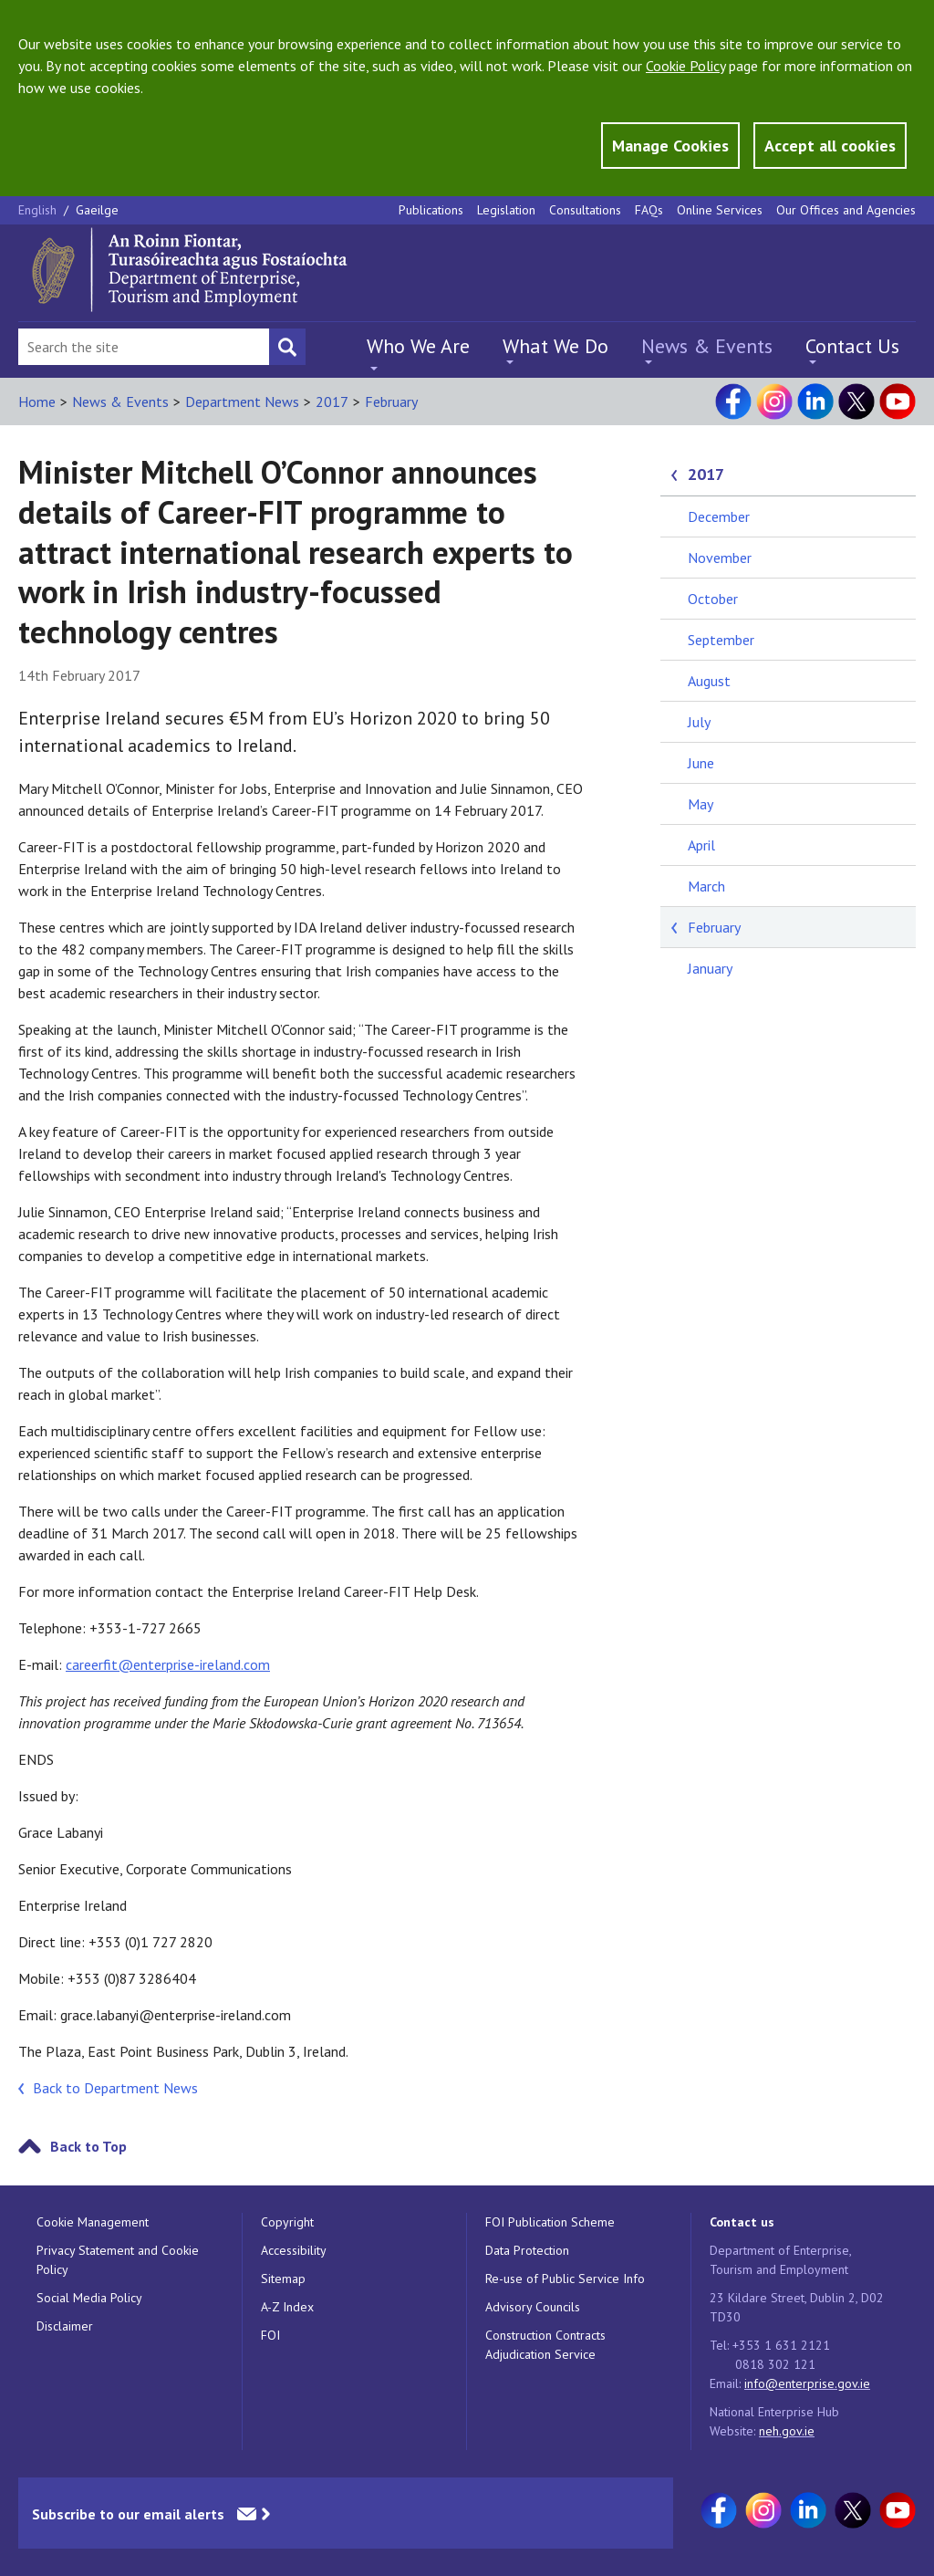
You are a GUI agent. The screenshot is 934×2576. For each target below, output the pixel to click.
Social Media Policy (89, 2297)
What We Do (555, 346)
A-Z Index (287, 2307)
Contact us (742, 2222)
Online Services (720, 210)
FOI (270, 2335)
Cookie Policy (685, 66)
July (699, 722)
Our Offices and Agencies (846, 210)
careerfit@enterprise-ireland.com (168, 1664)
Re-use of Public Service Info (565, 2278)
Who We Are (418, 346)
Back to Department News (115, 2088)
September (721, 640)
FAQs (649, 210)
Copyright (287, 2222)
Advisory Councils (532, 2307)
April (701, 845)
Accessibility (294, 2250)
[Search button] (287, 347)
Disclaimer (64, 2326)
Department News (242, 401)
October (713, 598)
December (719, 516)
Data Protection (527, 2250)
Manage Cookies (670, 145)
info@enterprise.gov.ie (807, 2383)
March (706, 886)
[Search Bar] (143, 347)
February (391, 401)
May (700, 804)
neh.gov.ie (787, 2431)
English (39, 210)
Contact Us (852, 346)
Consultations (585, 210)
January (710, 968)
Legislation (506, 210)
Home (37, 401)
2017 (332, 401)
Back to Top (88, 2146)
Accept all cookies (830, 145)
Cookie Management (92, 2222)
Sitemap (283, 2278)
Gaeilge (97, 210)
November (720, 557)
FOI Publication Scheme (550, 2222)
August (709, 681)
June (701, 763)
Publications (431, 210)
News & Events (707, 346)
